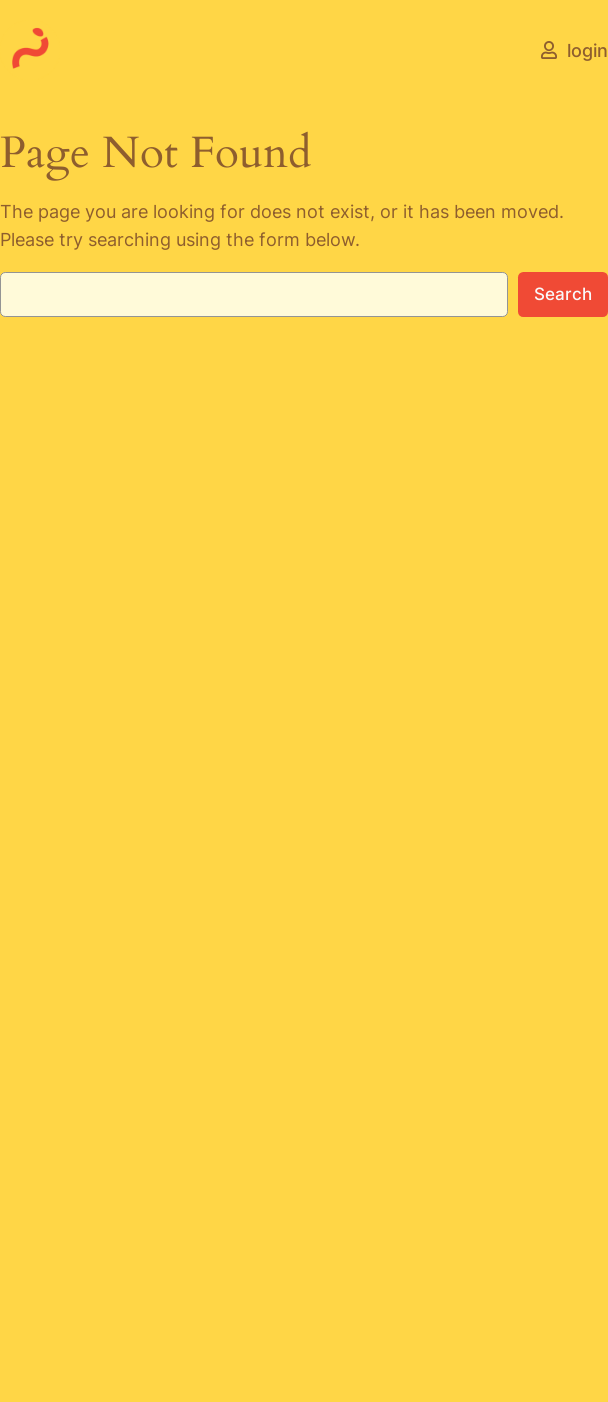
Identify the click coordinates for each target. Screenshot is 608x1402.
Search (563, 294)
